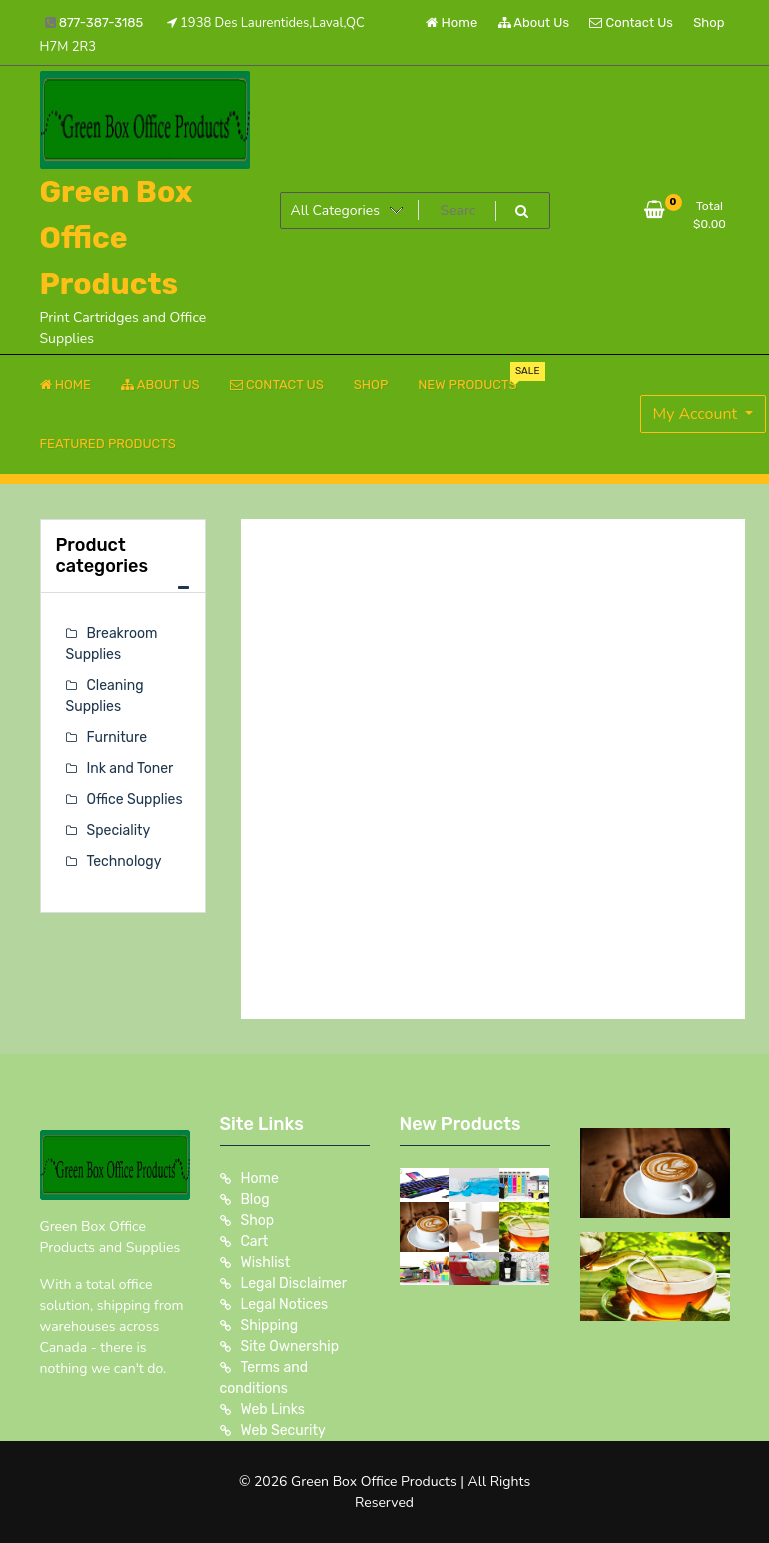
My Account (697, 414)
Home (451, 22)
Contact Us (630, 22)
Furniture (117, 737)
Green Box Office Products (116, 238)
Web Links (273, 1409)
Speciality (119, 830)
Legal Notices (285, 1304)
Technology (124, 861)
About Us (534, 22)
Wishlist (266, 1262)
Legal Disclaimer (294, 1283)
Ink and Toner (130, 768)
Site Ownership (290, 1346)
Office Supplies (135, 799)
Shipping (270, 1325)
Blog (255, 1199)
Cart (255, 1241)
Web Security (283, 1430)
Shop (708, 22)
